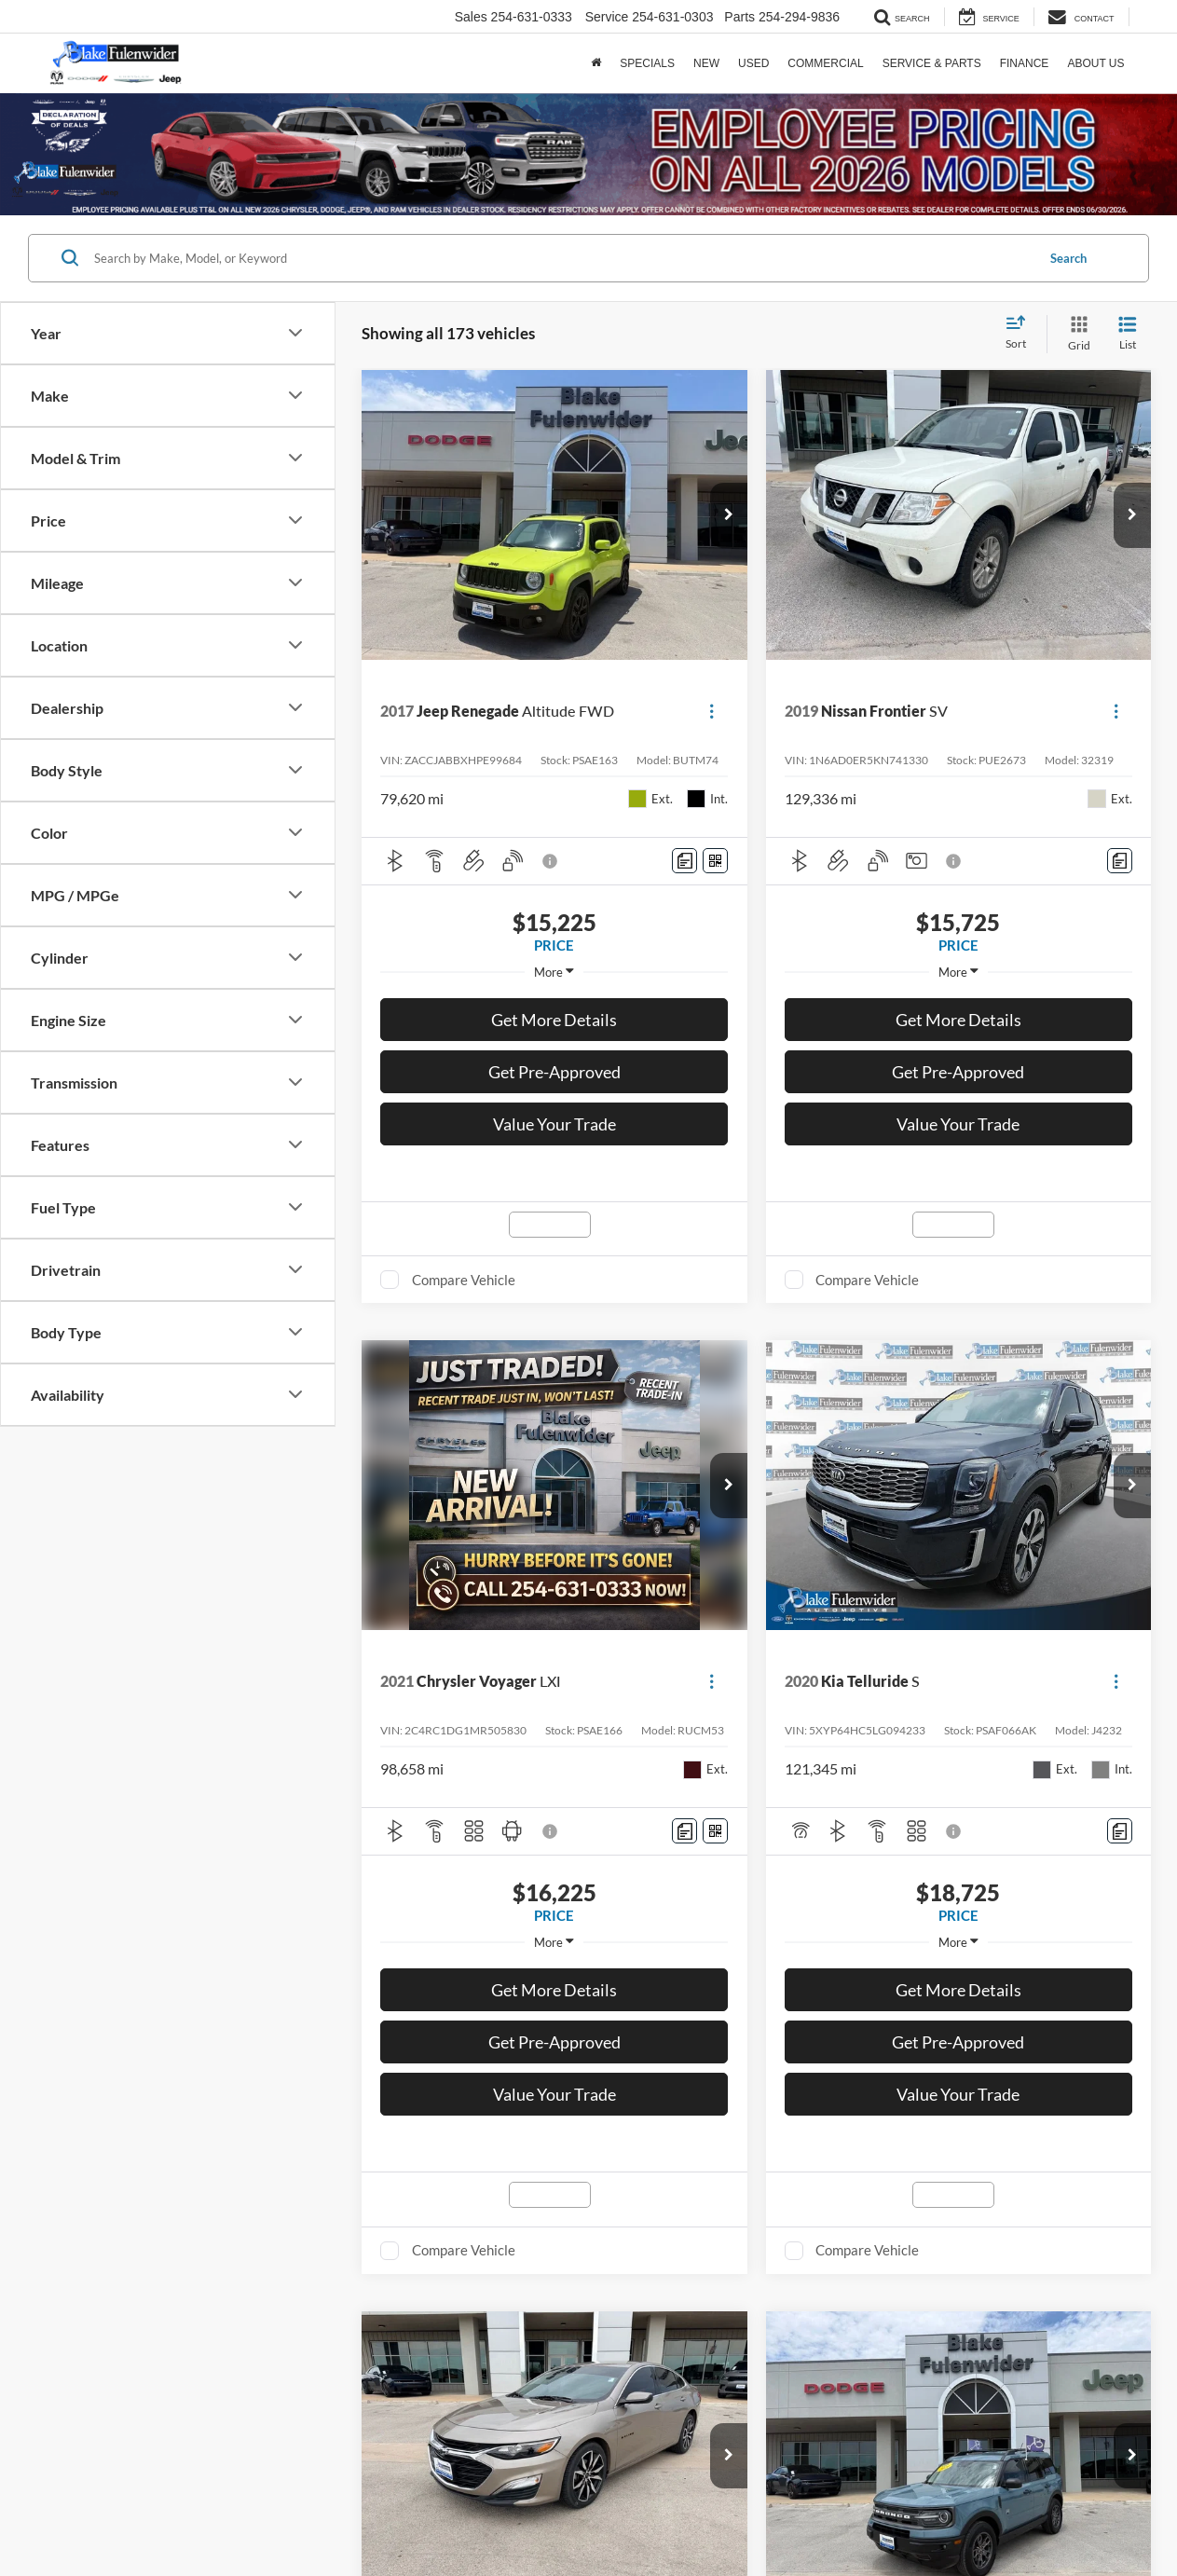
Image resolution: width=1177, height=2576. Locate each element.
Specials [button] (647, 63)
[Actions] (711, 711)
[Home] (596, 63)
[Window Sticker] (715, 860)
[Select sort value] (1021, 333)
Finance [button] (1024, 63)
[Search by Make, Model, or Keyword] (562, 258)
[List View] (1127, 334)
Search (1068, 258)
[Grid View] (1075, 334)
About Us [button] (1095, 63)
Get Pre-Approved (554, 1072)
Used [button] (753, 63)
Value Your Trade (554, 1124)
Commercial (825, 63)
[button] (728, 515)
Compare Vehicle (463, 1279)
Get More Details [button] (554, 1019)
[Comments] (684, 860)
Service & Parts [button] (932, 63)
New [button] (706, 63)
